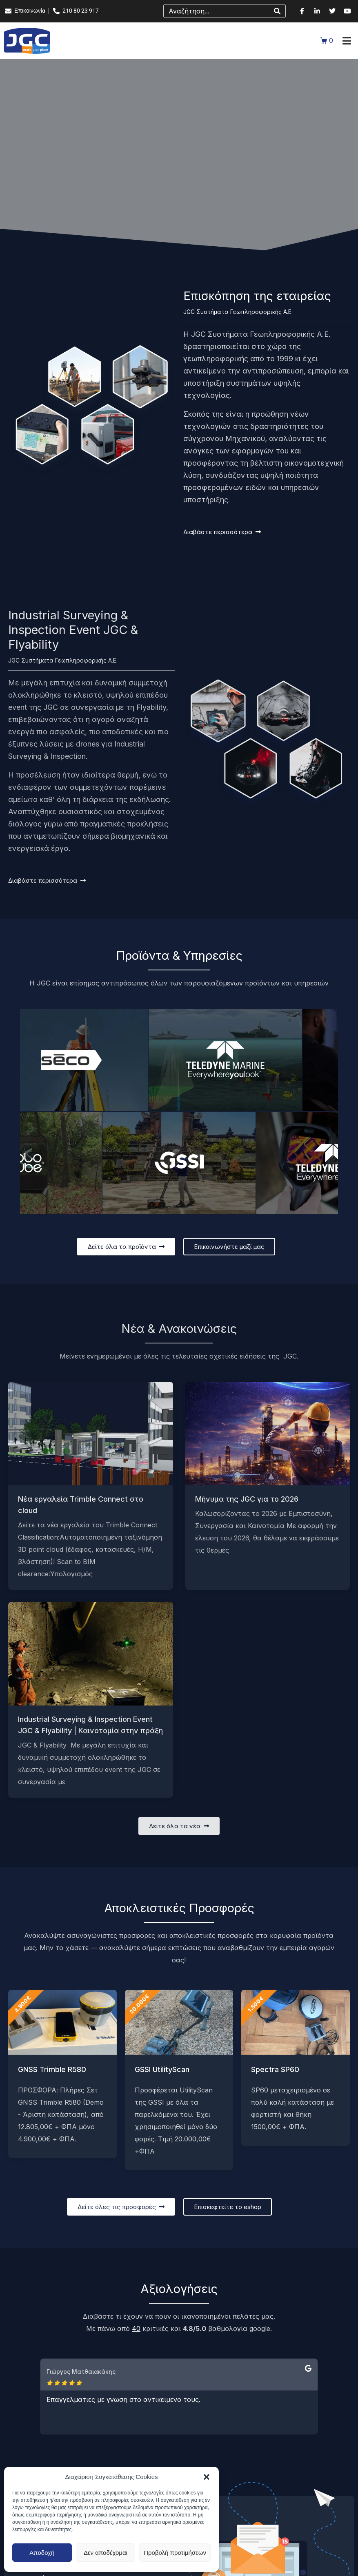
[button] (206, 2477)
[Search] (277, 11)
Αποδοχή (41, 2552)
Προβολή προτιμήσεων (175, 2552)
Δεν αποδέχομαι (105, 2552)
